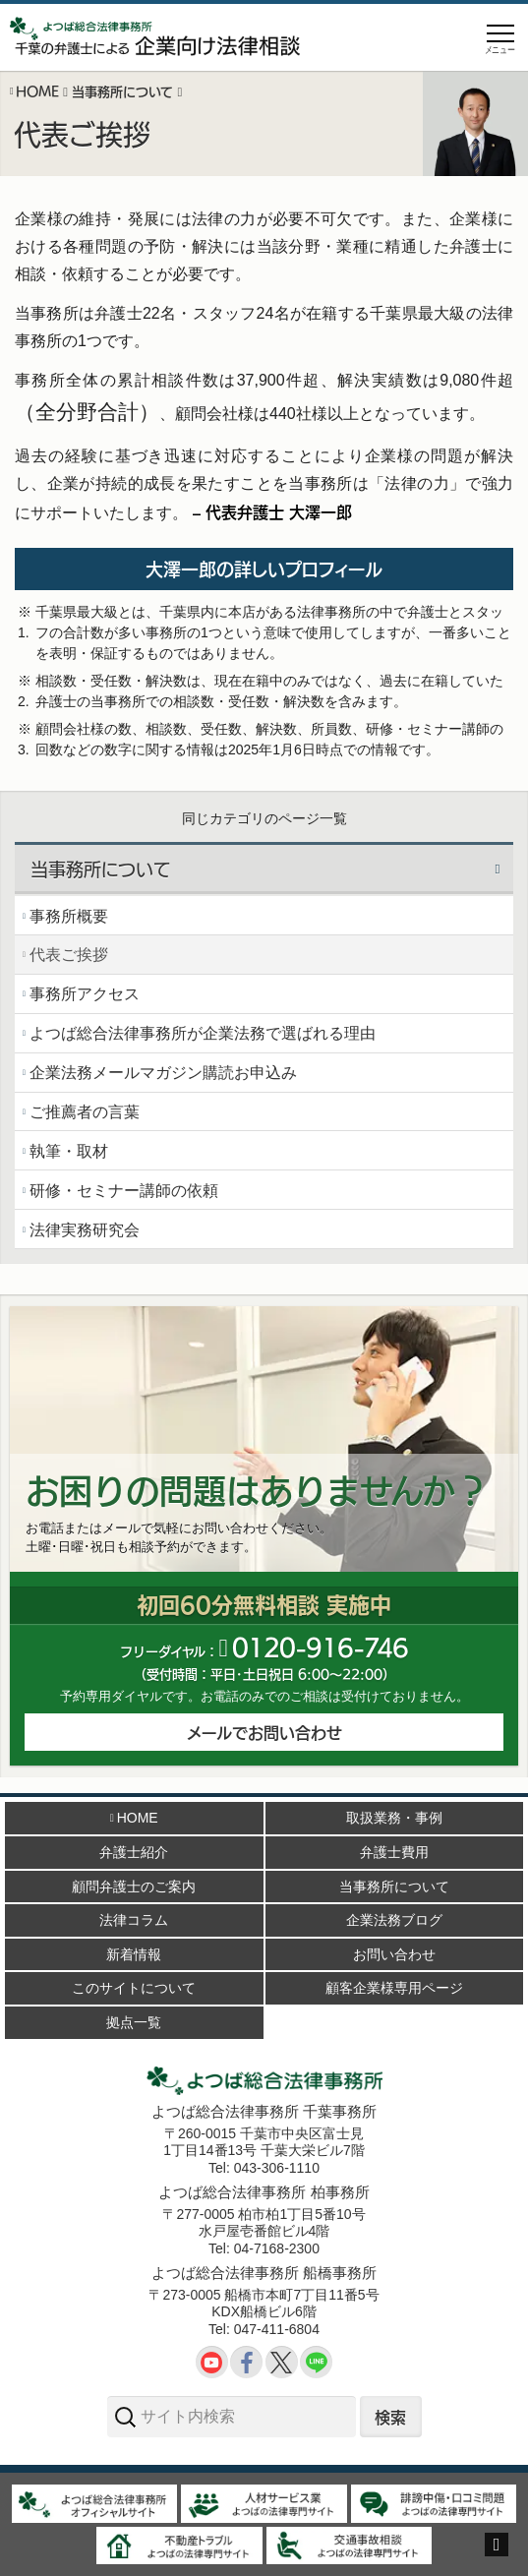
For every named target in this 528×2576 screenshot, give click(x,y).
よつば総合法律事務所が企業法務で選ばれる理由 (202, 1033)
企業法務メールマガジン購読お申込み (163, 1072)
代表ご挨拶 (68, 954)
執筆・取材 (68, 1151)
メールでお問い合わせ (264, 1732)
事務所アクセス (84, 994)
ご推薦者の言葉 (84, 1112)
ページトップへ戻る (496, 2555)
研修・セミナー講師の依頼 (123, 1190)
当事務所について (100, 868)
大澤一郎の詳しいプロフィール (264, 568)
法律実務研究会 (84, 1230)
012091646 (320, 1646)
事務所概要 (68, 916)
